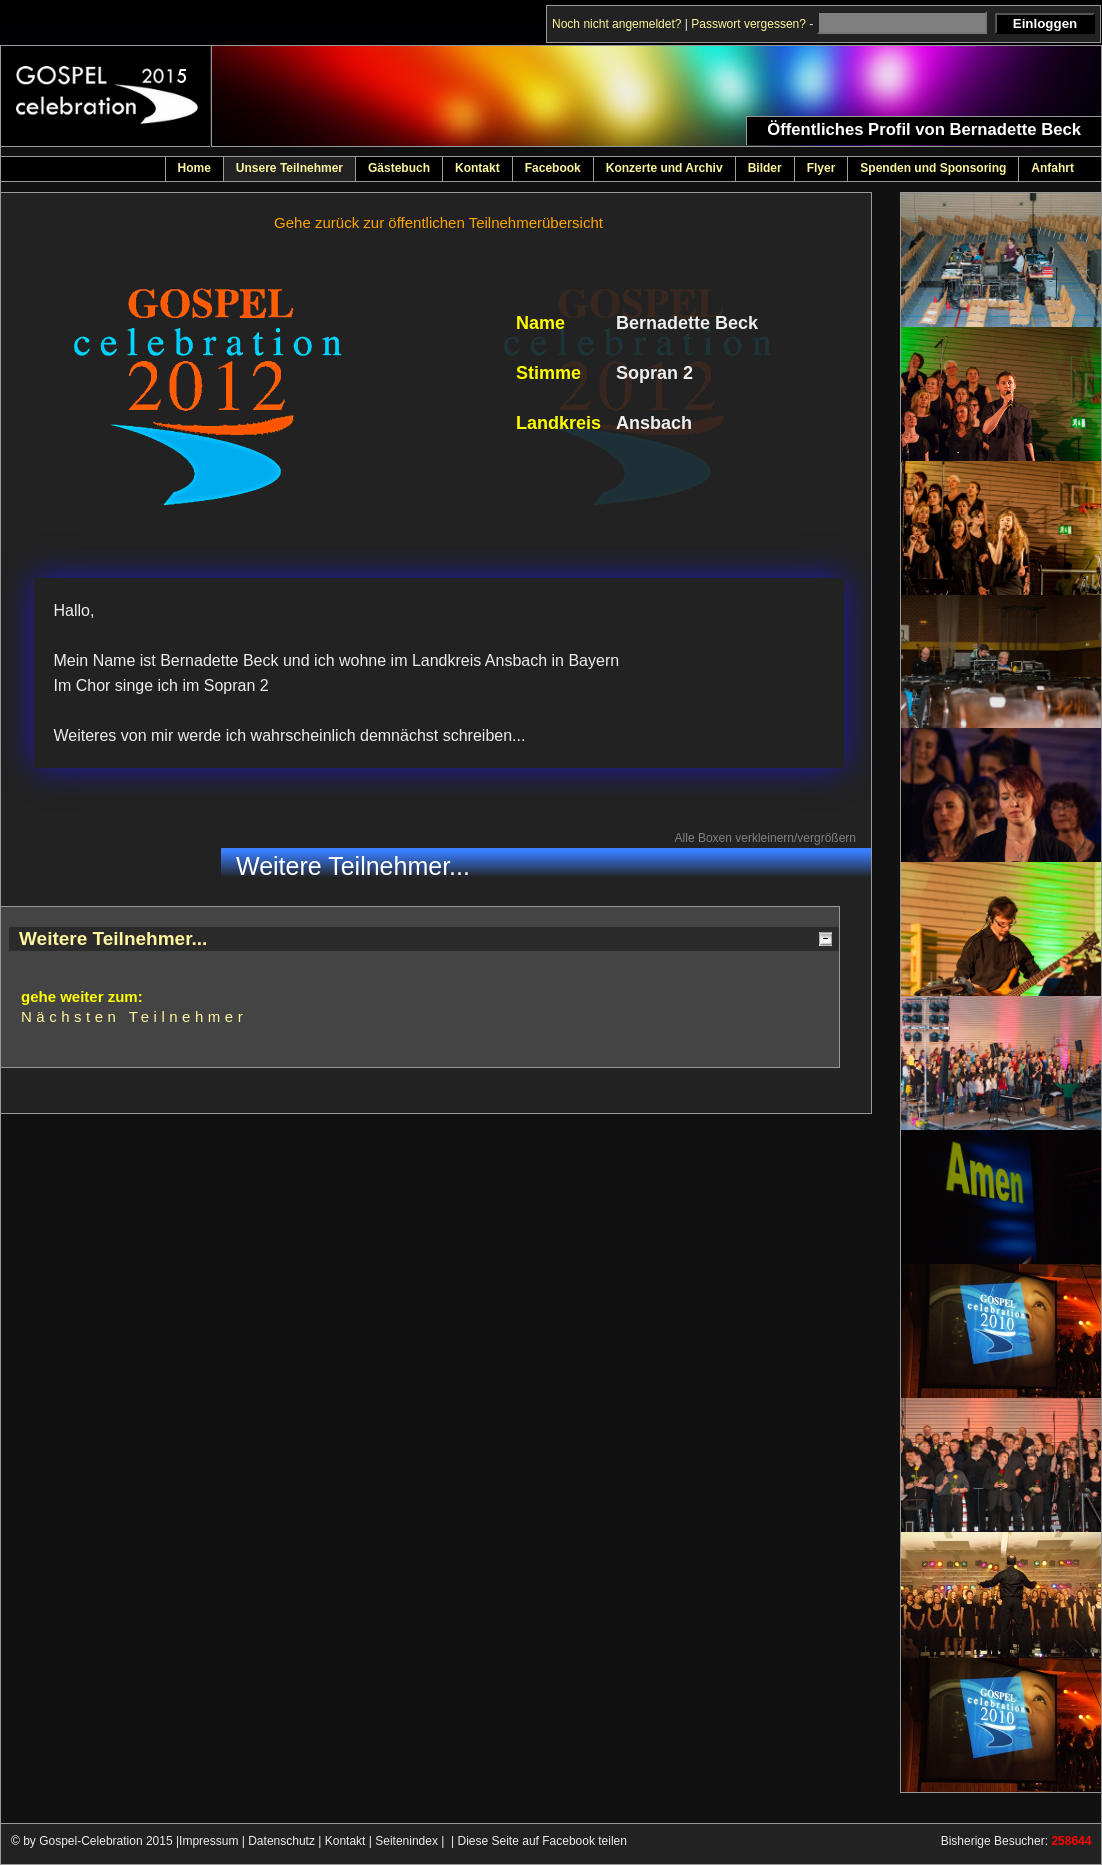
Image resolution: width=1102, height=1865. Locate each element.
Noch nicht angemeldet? (616, 24)
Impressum (208, 1841)
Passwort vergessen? (748, 24)
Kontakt (345, 1841)
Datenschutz (281, 1841)
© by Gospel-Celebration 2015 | (95, 1841)
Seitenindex (406, 1841)
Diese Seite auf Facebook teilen (542, 1841)
